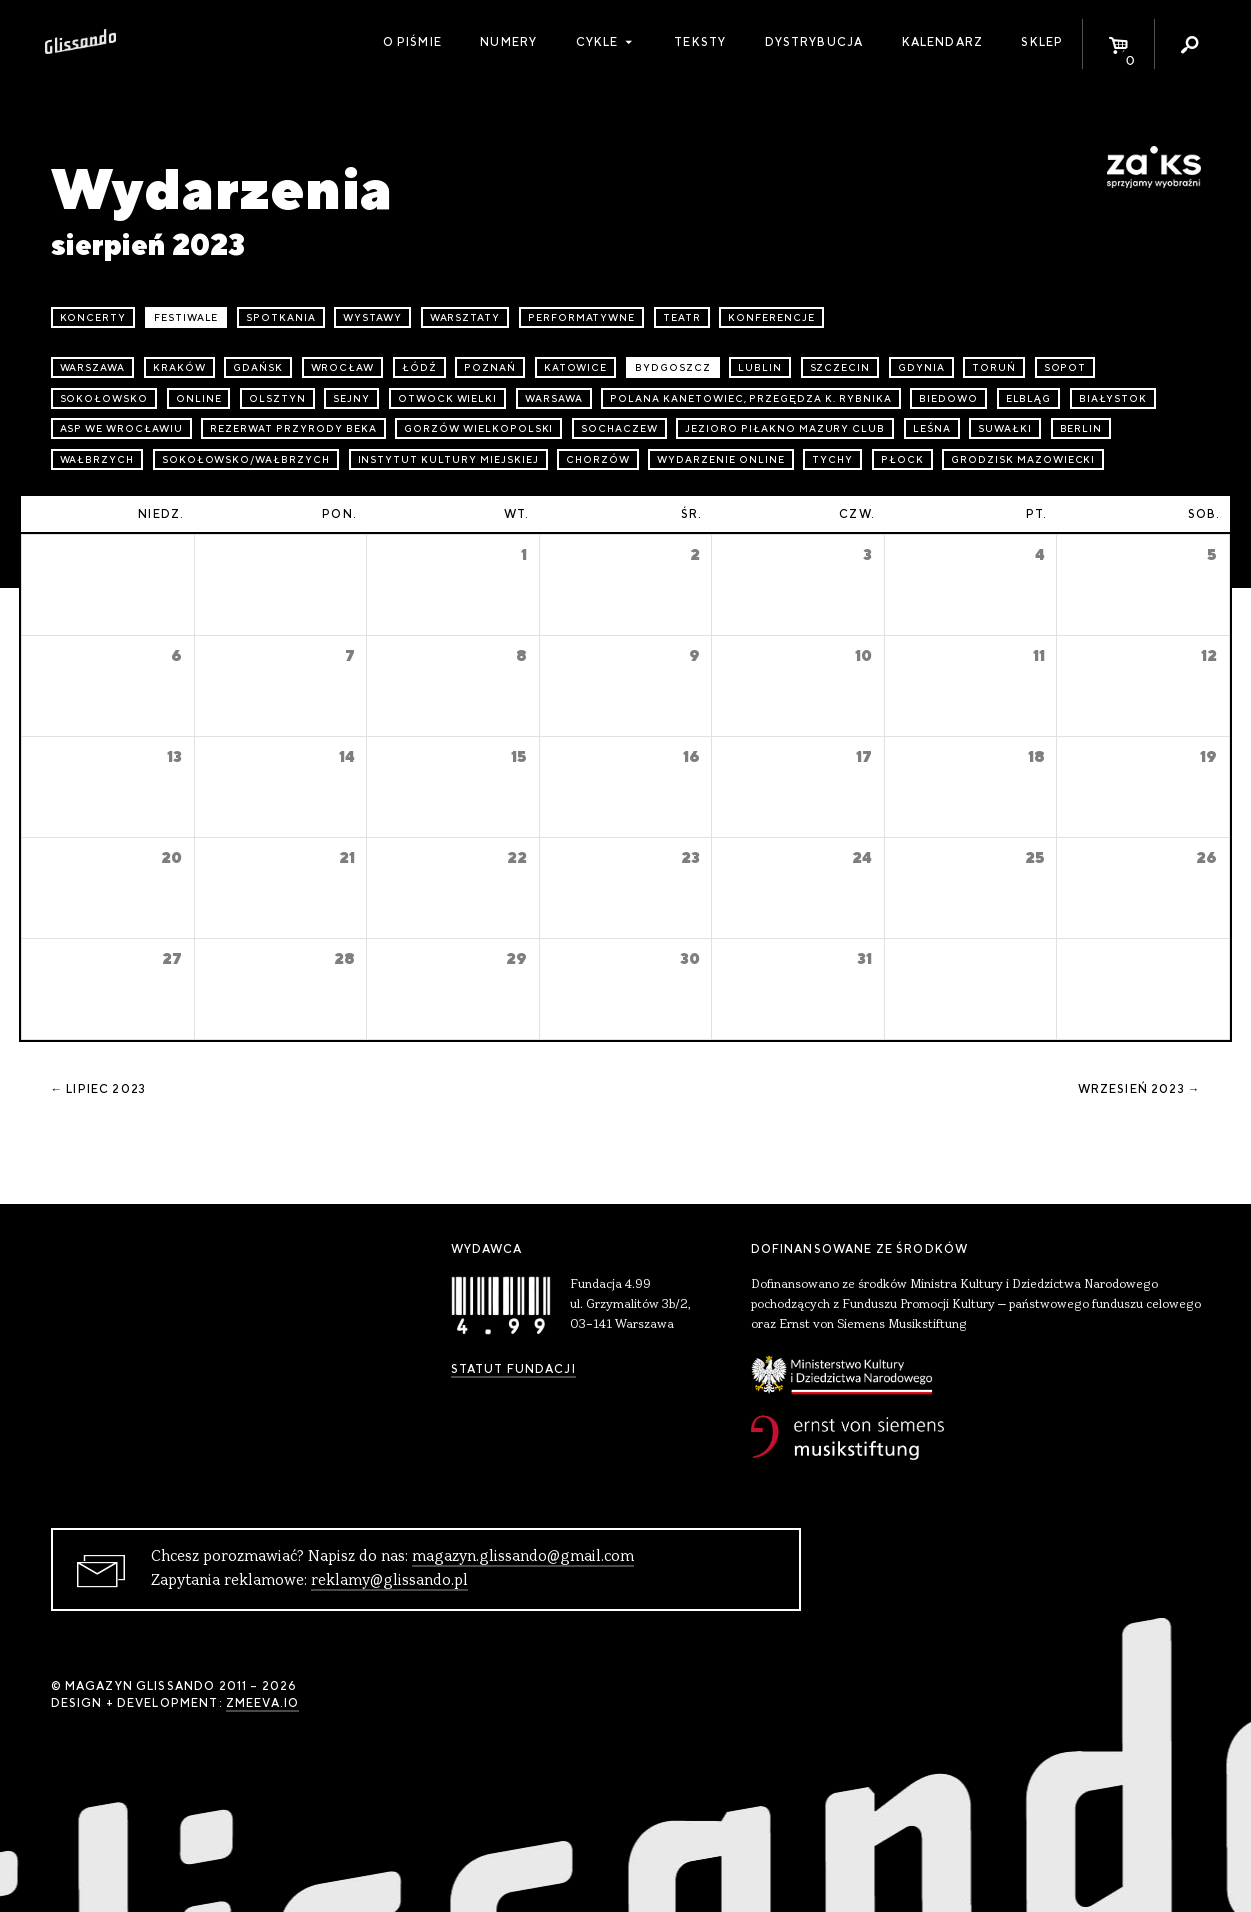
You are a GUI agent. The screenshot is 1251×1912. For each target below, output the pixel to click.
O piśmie (412, 42)
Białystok (1113, 398)
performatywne (581, 317)
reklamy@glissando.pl (389, 1581)
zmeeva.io (262, 1703)
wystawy (372, 317)
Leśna (932, 428)
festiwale (186, 317)
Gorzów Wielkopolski (478, 428)
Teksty (700, 42)
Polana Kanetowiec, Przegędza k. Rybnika (750, 398)
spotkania (281, 317)
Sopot (1065, 367)
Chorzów (598, 459)
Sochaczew (619, 428)
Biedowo (948, 398)
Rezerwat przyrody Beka (293, 428)
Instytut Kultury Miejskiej (448, 459)
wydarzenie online (720, 459)
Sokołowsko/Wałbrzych (246, 459)
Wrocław (343, 367)
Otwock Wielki (447, 398)
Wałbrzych (97, 459)
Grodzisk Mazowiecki (1023, 459)
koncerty (93, 317)
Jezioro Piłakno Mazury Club (785, 428)
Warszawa (93, 367)
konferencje (771, 317)
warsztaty (465, 317)
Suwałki (1005, 428)
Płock (902, 459)
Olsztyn (277, 398)
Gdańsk (258, 367)
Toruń (994, 367)
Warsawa (554, 398)
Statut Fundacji (513, 1369)
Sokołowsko (104, 398)
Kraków (179, 367)
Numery (508, 42)
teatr (682, 317)
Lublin (760, 367)
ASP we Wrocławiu (121, 428)
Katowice (576, 367)
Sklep (1042, 42)
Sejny (351, 398)
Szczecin (840, 367)
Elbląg (1029, 398)
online (199, 398)
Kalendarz (942, 42)
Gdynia (921, 367)
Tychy (832, 459)
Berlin (1081, 428)
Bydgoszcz (673, 367)
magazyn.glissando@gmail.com (523, 1557)
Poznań (490, 367)
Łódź (419, 367)
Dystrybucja (814, 42)
